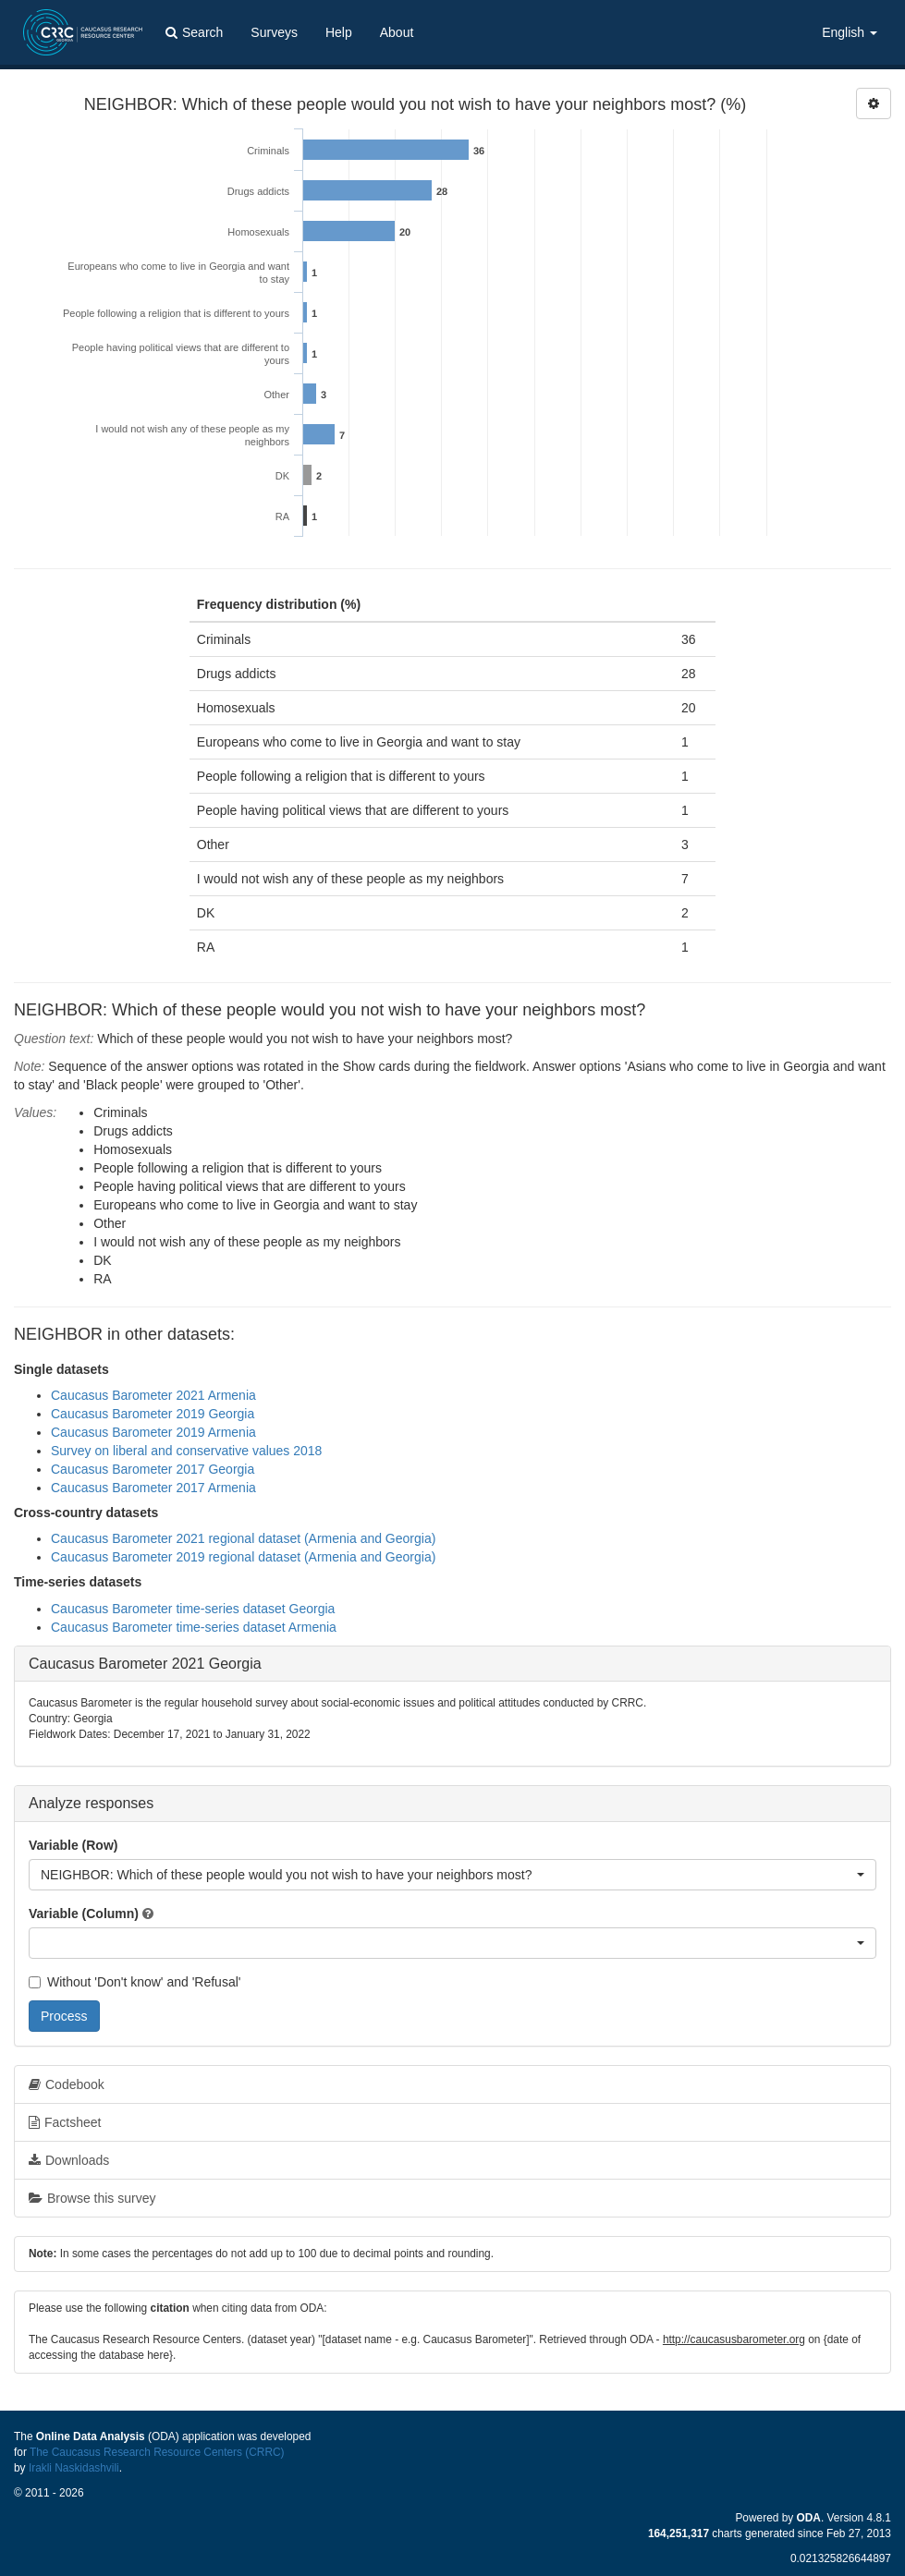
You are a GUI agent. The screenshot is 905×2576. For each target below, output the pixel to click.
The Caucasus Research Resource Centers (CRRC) (157, 2452)
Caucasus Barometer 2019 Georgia (152, 1413)
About (397, 32)
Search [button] (194, 32)
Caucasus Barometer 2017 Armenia (153, 1487)
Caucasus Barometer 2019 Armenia (153, 1432)
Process (64, 2016)
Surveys (274, 32)
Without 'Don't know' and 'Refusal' (134, 1982)
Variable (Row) (73, 1845)
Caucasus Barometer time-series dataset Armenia (193, 1627)
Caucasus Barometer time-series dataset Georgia (193, 1608)
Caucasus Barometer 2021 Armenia (153, 1395)
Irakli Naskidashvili (74, 2467)
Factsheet (65, 2122)
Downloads (69, 2160)
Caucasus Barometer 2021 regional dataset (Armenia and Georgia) (243, 1538)
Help (338, 32)
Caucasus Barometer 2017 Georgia (152, 1469)
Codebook (66, 2084)
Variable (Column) (84, 1913)
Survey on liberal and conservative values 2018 (186, 1450)
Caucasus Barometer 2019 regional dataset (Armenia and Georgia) (243, 1556)
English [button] (849, 32)
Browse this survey (92, 2198)
